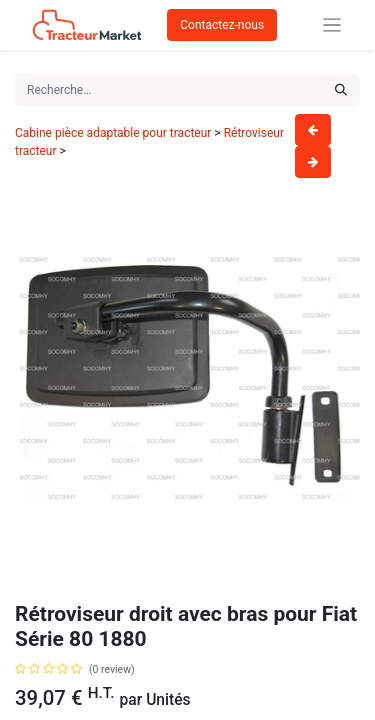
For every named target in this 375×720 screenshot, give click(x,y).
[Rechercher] (341, 90)
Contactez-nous (222, 25)
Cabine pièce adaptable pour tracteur (113, 133)
